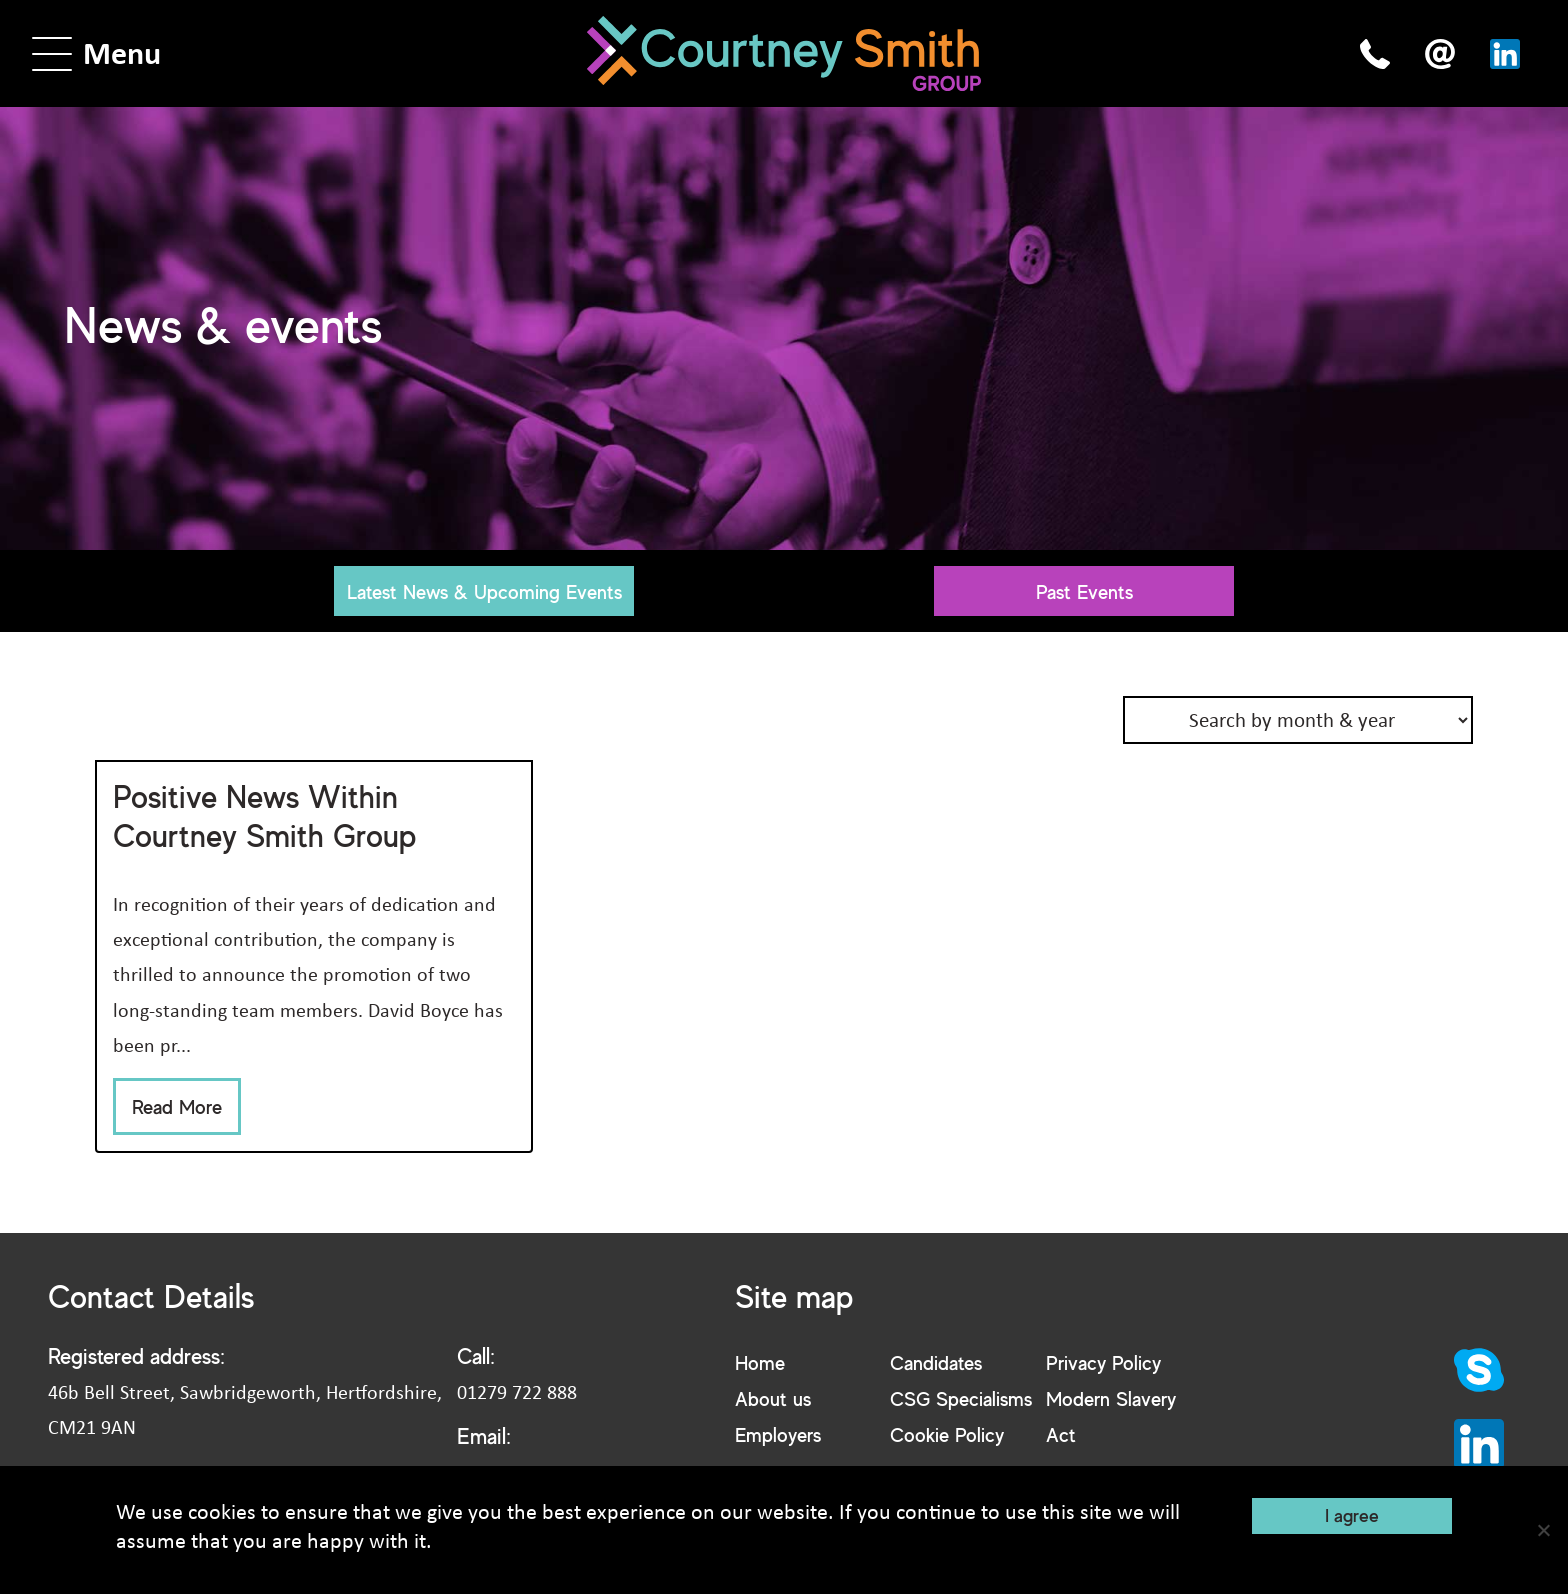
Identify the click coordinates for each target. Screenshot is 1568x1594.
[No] (1543, 1530)
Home (760, 1362)
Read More (177, 1106)
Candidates (936, 1362)
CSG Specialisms (961, 1398)
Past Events (1084, 591)
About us (773, 1398)
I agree (1352, 1515)
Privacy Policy (1103, 1362)
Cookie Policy (947, 1434)
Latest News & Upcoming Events (484, 591)
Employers (778, 1434)
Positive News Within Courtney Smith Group (264, 816)
